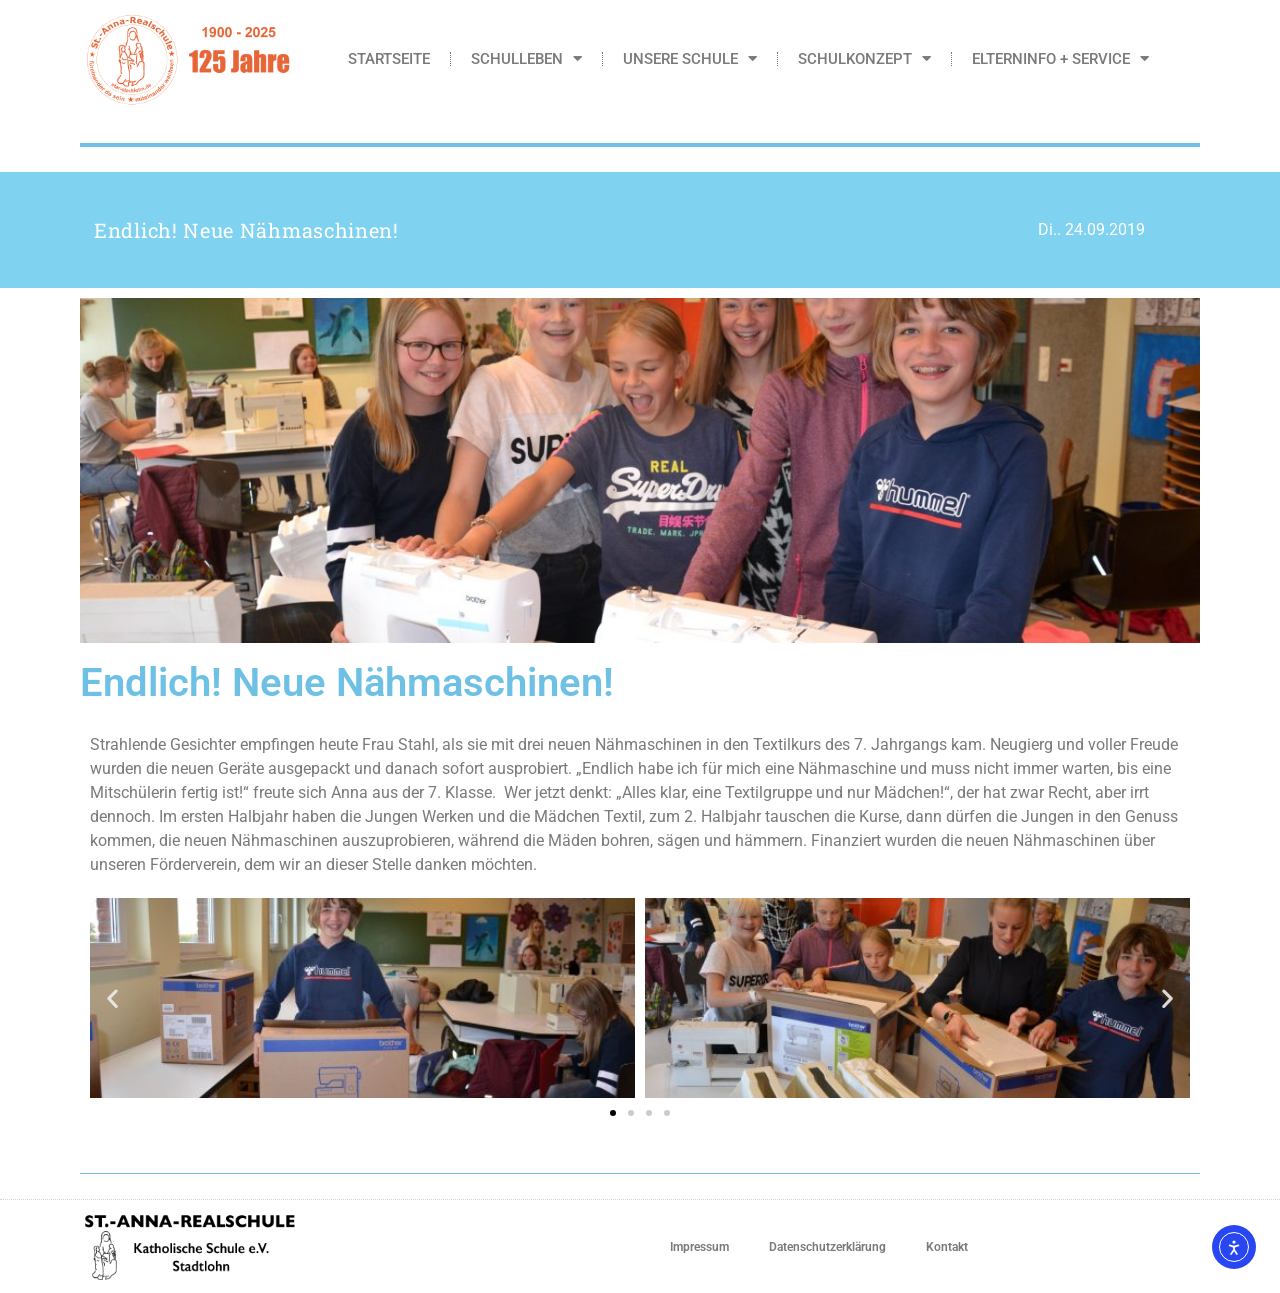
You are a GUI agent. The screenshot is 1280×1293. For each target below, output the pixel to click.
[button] (112, 998)
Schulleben (526, 58)
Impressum (699, 1247)
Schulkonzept (864, 58)
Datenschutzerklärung (827, 1247)
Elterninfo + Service (1060, 58)
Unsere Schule (690, 58)
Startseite (389, 59)
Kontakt (947, 1247)
